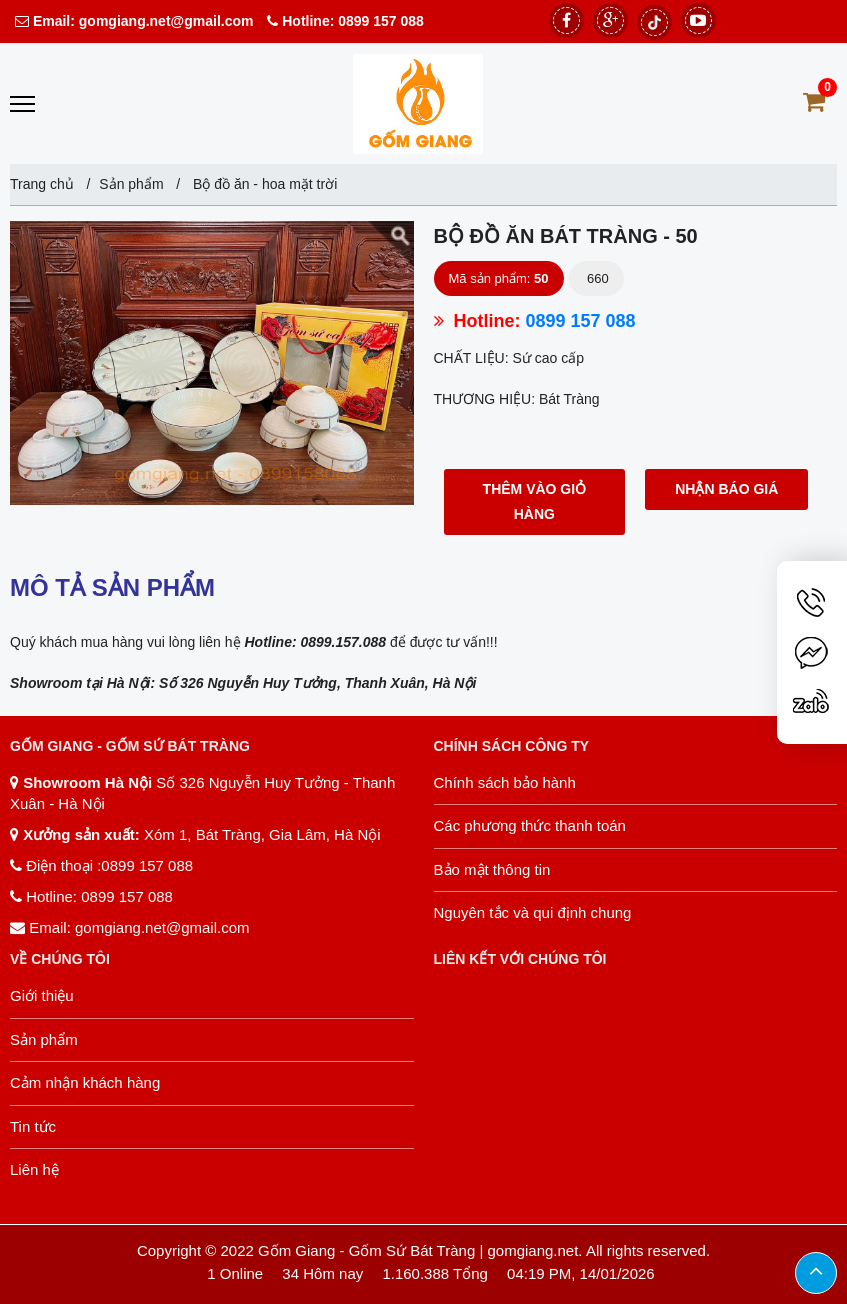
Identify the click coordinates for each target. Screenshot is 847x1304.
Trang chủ (42, 184)
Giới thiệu (42, 995)
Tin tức (33, 1126)
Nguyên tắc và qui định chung (533, 912)
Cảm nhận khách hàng (85, 1082)
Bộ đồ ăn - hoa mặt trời (263, 184)
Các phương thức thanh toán (530, 825)
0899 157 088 (381, 21)
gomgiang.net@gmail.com (164, 21)
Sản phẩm (131, 184)
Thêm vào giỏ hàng (535, 501)
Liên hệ (34, 1169)
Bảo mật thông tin (492, 869)
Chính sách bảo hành (505, 782)
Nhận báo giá (726, 489)
